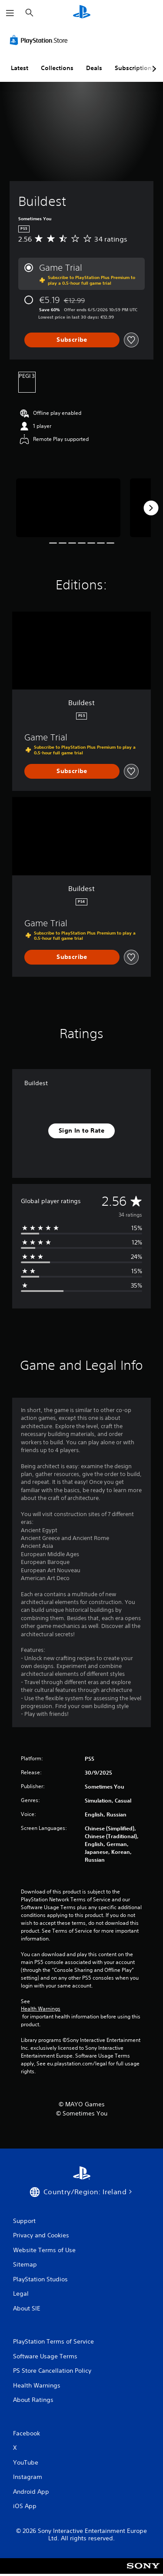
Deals (94, 68)
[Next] (150, 508)
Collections (57, 68)
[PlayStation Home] (82, 13)
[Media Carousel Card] (68, 507)
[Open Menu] (10, 13)
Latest (19, 68)
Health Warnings (40, 2008)
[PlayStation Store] (40, 40)
